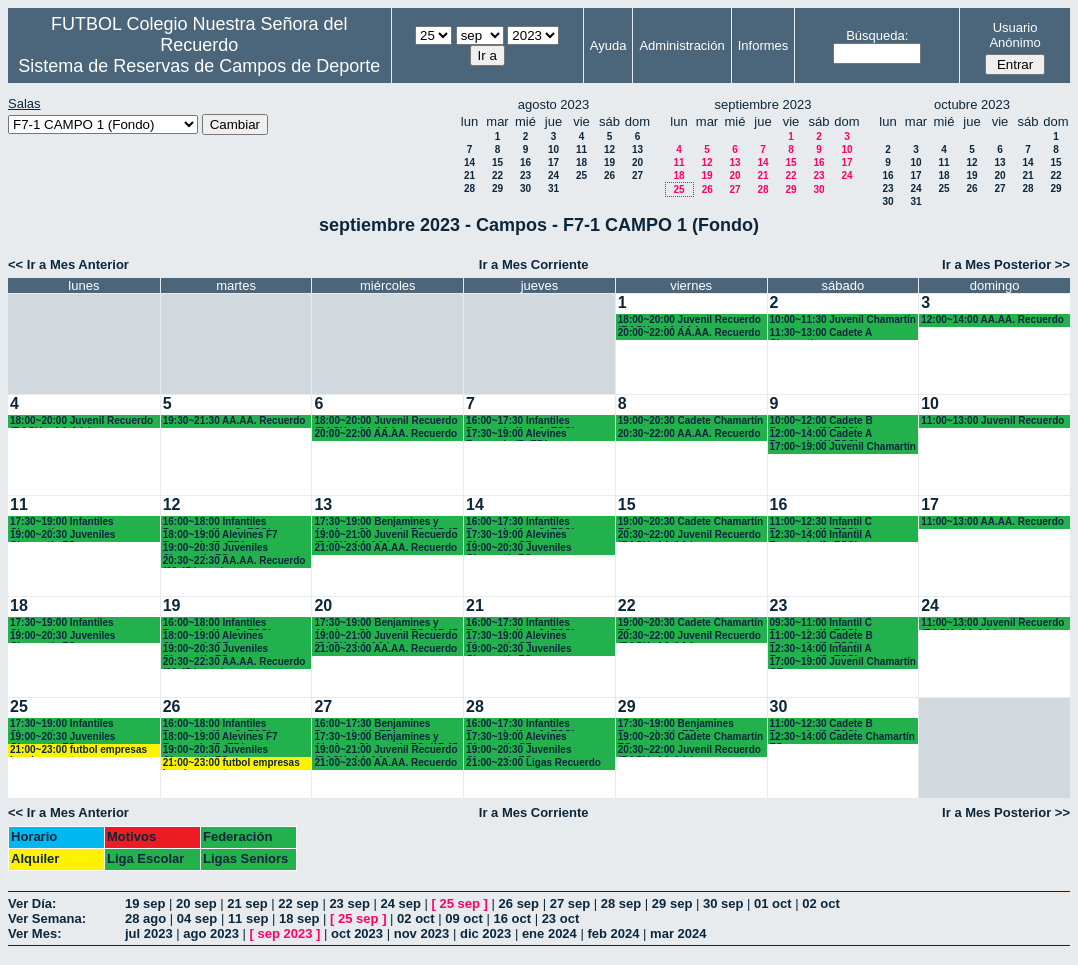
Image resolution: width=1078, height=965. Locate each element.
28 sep (621, 903)
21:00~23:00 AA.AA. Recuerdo (385, 547)
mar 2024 (678, 933)
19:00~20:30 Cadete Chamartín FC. (690, 522)
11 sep (248, 918)
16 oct (512, 918)
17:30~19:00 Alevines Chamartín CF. (516, 535)
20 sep (196, 903)
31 (553, 188)
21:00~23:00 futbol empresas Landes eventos (78, 750)
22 (497, 175)
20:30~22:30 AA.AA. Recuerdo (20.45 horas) (234, 561)
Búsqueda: (877, 35)
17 (553, 162)
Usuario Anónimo (1014, 35)
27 (637, 175)
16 (525, 162)
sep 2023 (285, 933)
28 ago (145, 918)
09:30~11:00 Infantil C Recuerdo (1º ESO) (821, 623)
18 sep (299, 918)
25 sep (460, 903)
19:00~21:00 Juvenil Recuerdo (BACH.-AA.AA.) (385, 535)
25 (581, 175)
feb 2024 (613, 933)
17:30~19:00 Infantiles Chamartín (62, 522)
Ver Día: (32, 903)
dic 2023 (485, 933)
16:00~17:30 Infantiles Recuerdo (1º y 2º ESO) (520, 421)
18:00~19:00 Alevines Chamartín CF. (213, 636)
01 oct (773, 903)
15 (497, 162)
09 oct (464, 918)
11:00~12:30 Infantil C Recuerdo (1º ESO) (821, 522)
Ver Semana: (47, 918)
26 (609, 175)
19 (609, 162)
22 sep (298, 903)
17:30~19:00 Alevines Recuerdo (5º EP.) (516, 434)
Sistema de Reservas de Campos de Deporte (199, 66)
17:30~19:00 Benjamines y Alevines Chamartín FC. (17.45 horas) (385, 522)
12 (609, 149)
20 (637, 162)
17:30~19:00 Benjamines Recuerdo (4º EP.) (676, 724)
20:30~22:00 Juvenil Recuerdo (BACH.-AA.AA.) (689, 535)
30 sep (723, 903)
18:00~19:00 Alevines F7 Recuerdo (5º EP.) (220, 535)
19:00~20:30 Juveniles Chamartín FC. (62, 535)
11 (581, 149)
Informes (763, 45)
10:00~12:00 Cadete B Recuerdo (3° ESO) (821, 421)
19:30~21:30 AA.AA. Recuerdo (234, 420)
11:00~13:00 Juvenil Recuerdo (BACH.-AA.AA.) (992, 623)
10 (553, 149)
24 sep (400, 903)
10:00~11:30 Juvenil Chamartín (843, 319)
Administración (681, 45)
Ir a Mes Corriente (534, 264)
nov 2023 (422, 933)
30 (525, 188)
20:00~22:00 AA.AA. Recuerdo (689, 332)
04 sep (197, 918)
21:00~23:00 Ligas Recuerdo (533, 762)
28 (469, 188)
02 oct (821, 903)
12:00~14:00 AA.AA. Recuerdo (992, 319)
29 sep (672, 903)
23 (525, 175)
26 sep (519, 903)
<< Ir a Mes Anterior (68, 264)
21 (469, 175)
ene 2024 (549, 933)
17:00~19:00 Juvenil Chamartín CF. (843, 662)
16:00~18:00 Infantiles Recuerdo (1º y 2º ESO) (217, 522)
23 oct (561, 918)
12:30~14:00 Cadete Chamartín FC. (842, 737)
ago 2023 (211, 933)
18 (581, 162)
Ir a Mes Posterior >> (1006, 264)
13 (637, 149)
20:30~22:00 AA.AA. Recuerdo (689, 433)
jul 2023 (149, 933)
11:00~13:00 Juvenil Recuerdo (992, 420)
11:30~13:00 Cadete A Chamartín (821, 333)
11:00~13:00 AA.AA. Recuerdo (992, 521)
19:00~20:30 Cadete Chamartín (690, 420)
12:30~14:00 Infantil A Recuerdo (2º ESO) (821, 535)
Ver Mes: (34, 933)
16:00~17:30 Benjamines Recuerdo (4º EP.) (372, 724)
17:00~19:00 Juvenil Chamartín (843, 446)
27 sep (570, 903)
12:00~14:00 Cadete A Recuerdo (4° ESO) (821, 434)
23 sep (349, 903)
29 (497, 188)
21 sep (247, 903)
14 (469, 162)
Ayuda (608, 45)
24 (553, 175)
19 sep (145, 903)
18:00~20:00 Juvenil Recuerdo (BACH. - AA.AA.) (689, 320)
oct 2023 (357, 933)
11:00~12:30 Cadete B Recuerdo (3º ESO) (821, 636)
